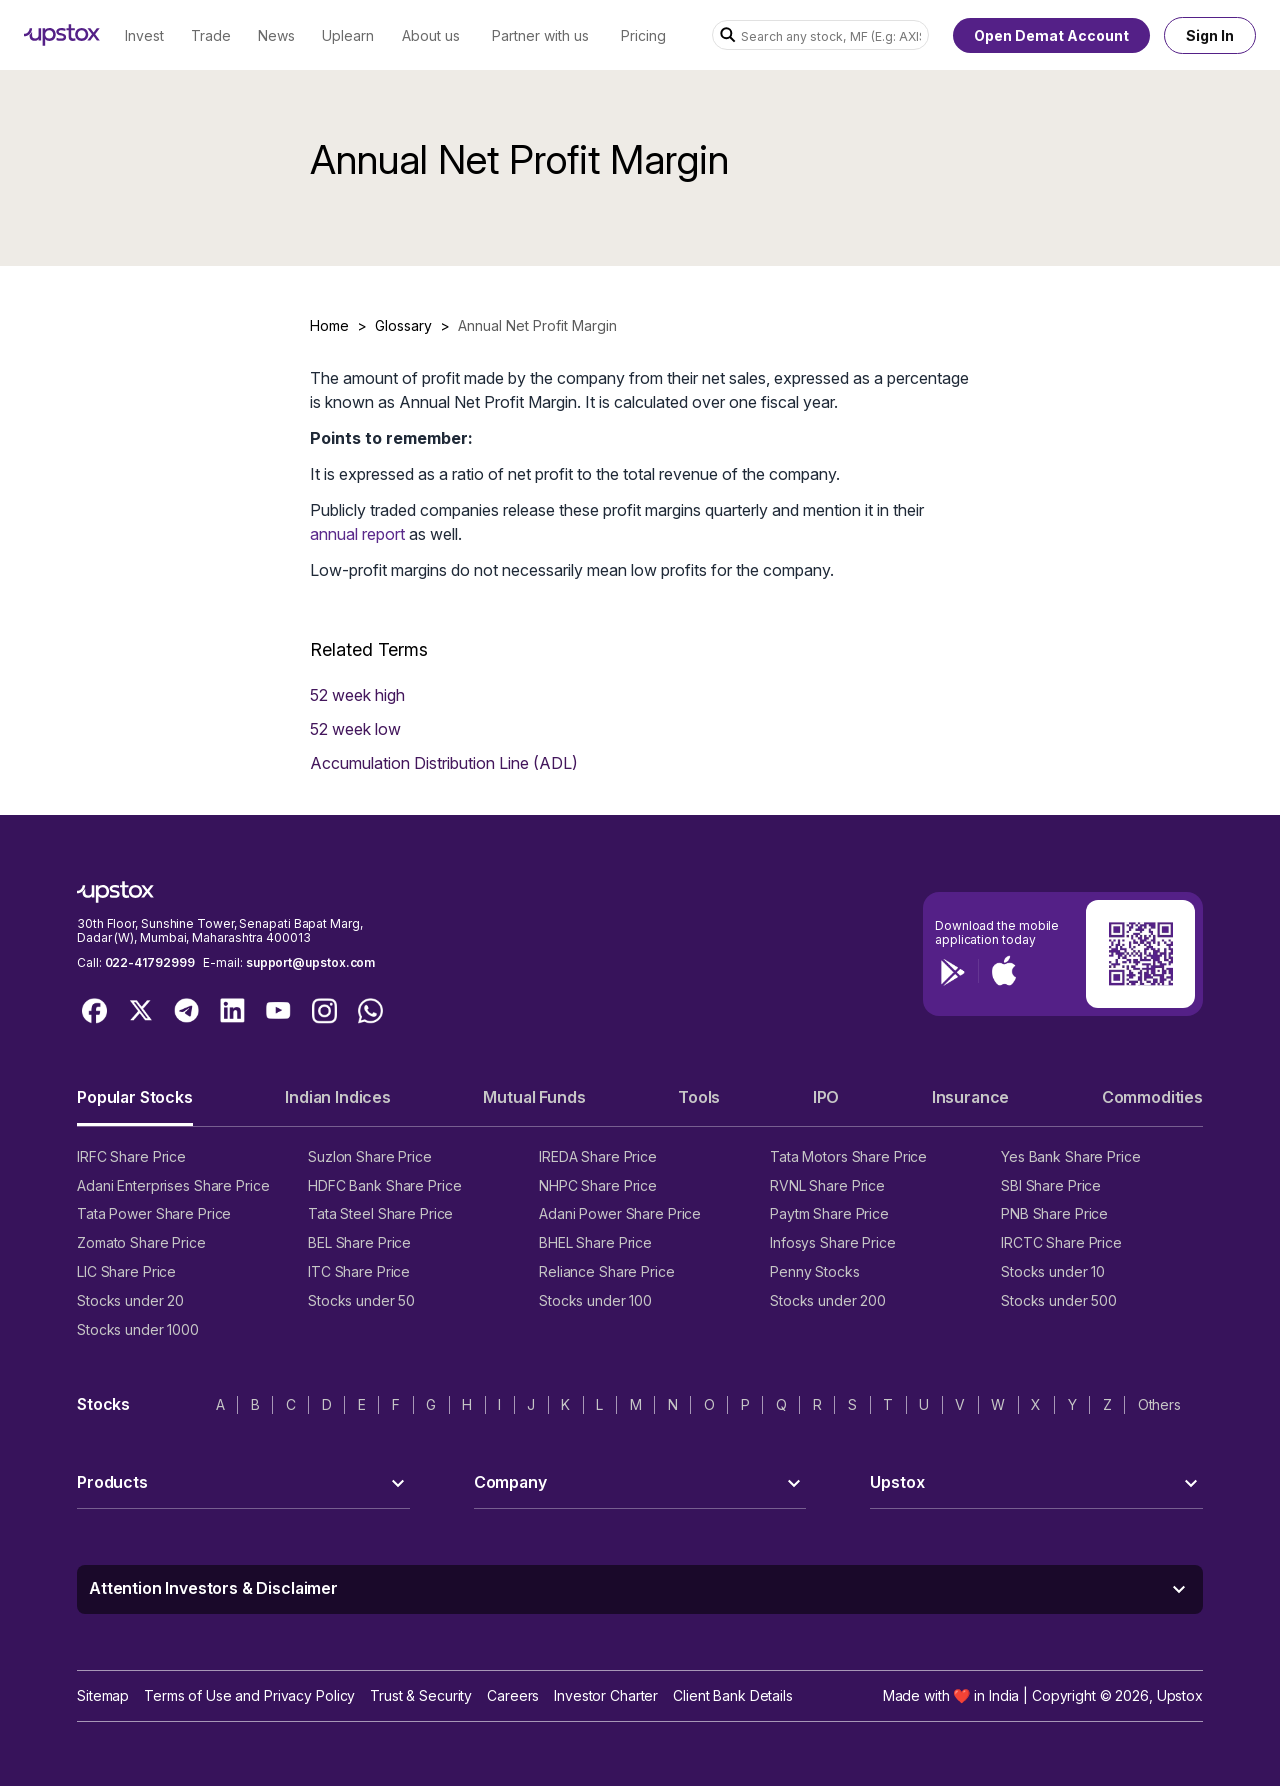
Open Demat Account (1051, 35)
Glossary (403, 325)
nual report (366, 534)
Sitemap (103, 1695)
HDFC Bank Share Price (384, 1185)
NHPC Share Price (598, 1185)
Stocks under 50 (361, 1300)
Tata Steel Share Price (380, 1213)
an (319, 534)
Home (329, 325)
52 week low (355, 729)
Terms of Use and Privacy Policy (249, 1695)
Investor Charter (606, 1695)
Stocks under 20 (130, 1300)
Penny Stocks (815, 1271)
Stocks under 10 (1053, 1271)
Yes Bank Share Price (1071, 1156)
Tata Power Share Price (154, 1213)
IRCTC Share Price (1061, 1242)
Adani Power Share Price (620, 1213)
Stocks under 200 (828, 1300)
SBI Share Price (1051, 1185)
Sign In (1210, 35)
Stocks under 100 (595, 1300)
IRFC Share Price (131, 1156)
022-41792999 (150, 962)
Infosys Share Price (833, 1242)
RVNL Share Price (827, 1185)
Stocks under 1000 (138, 1329)
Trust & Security (421, 1695)
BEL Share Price (359, 1242)
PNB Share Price (1054, 1213)
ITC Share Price (359, 1271)
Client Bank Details (733, 1695)
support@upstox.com (310, 962)
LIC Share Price (126, 1271)
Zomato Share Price (141, 1242)
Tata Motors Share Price (848, 1156)
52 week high (357, 695)
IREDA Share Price (598, 1156)
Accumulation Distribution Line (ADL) (444, 763)
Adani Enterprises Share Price (173, 1185)
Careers (513, 1695)
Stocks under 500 (1059, 1300)
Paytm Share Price (829, 1213)
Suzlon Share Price (370, 1156)
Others (1159, 1404)
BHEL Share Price (595, 1242)
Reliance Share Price (607, 1271)
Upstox (1180, 1695)
